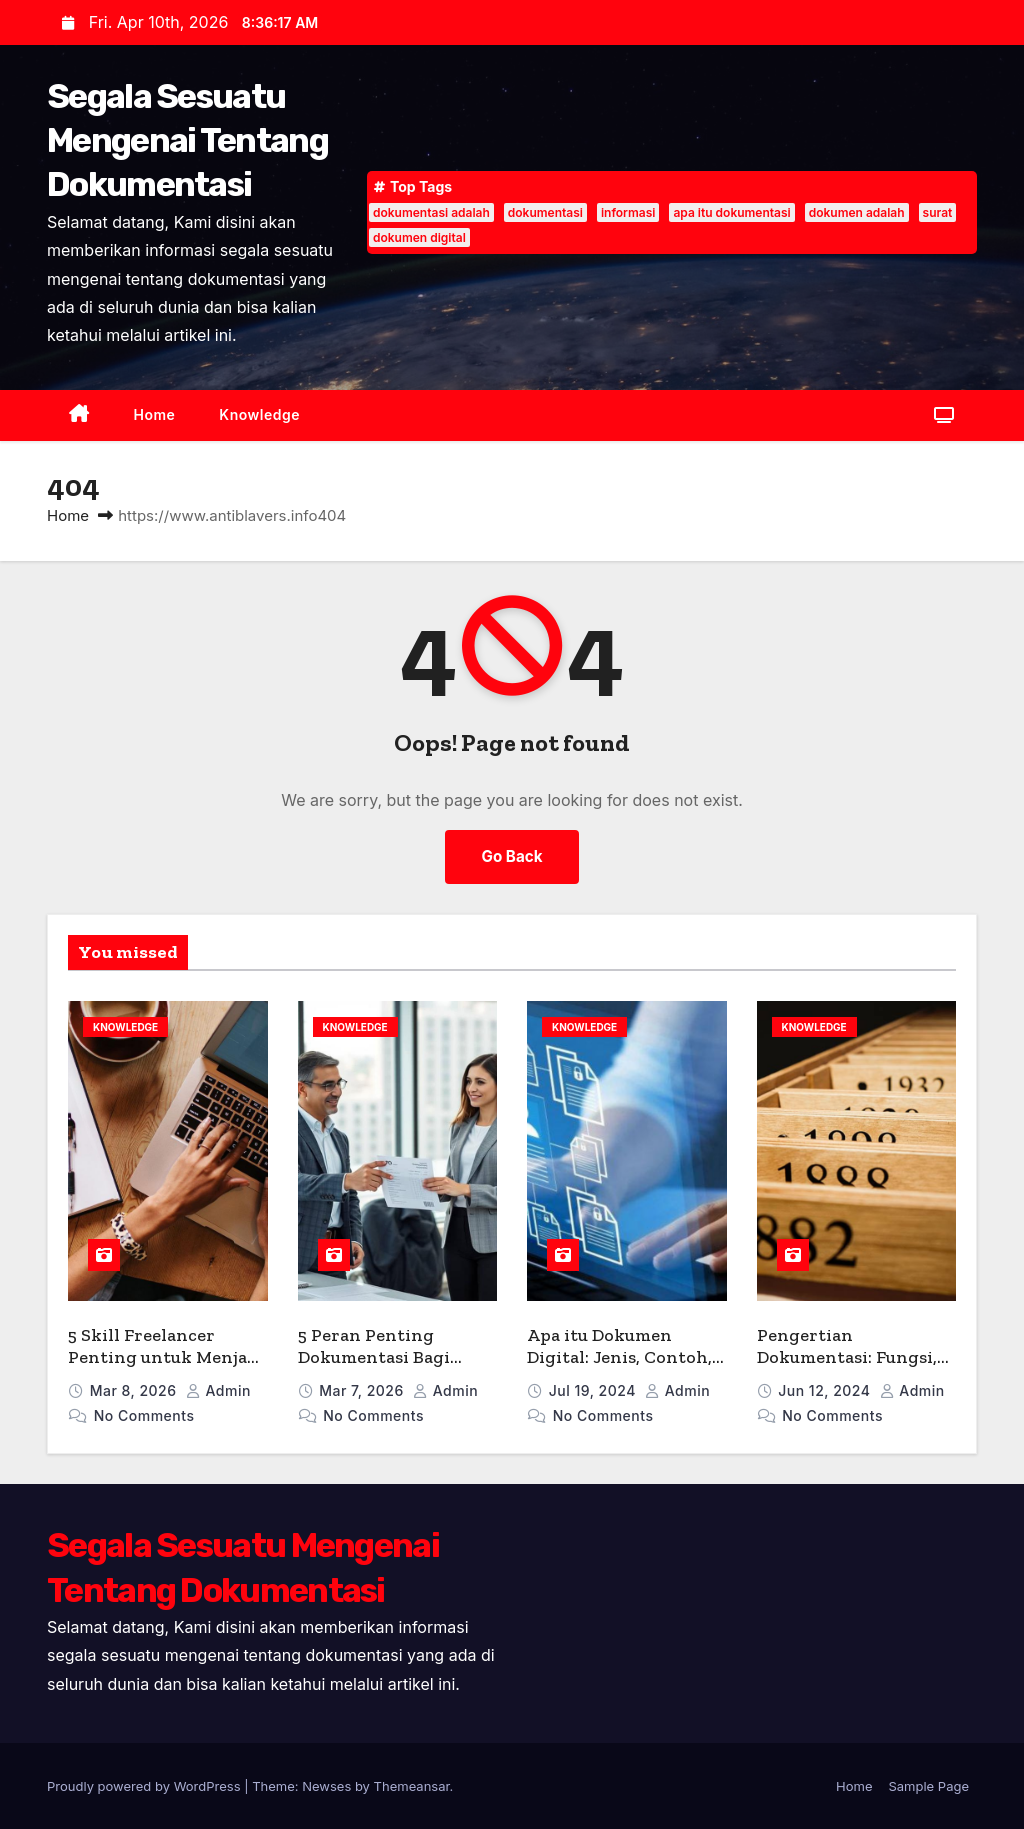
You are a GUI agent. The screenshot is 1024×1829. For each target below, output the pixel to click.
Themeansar (412, 1786)
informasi (628, 212)
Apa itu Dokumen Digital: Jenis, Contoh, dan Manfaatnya (619, 1357)
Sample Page (928, 1786)
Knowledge (259, 414)
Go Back (512, 856)
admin (218, 1390)
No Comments (144, 1415)
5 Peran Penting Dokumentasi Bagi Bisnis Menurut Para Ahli (383, 1369)
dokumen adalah (857, 212)
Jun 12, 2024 (826, 1390)
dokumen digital (419, 237)
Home (155, 414)
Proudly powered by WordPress (145, 1786)
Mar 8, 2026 (135, 1390)
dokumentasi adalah (431, 212)
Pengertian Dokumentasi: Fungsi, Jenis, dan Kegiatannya (855, 1357)
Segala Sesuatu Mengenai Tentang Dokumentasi (187, 140)
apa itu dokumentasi (731, 212)
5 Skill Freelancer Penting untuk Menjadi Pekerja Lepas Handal (166, 1357)
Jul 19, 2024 (594, 1390)
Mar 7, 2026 (363, 1390)
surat (938, 212)
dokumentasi (545, 212)
